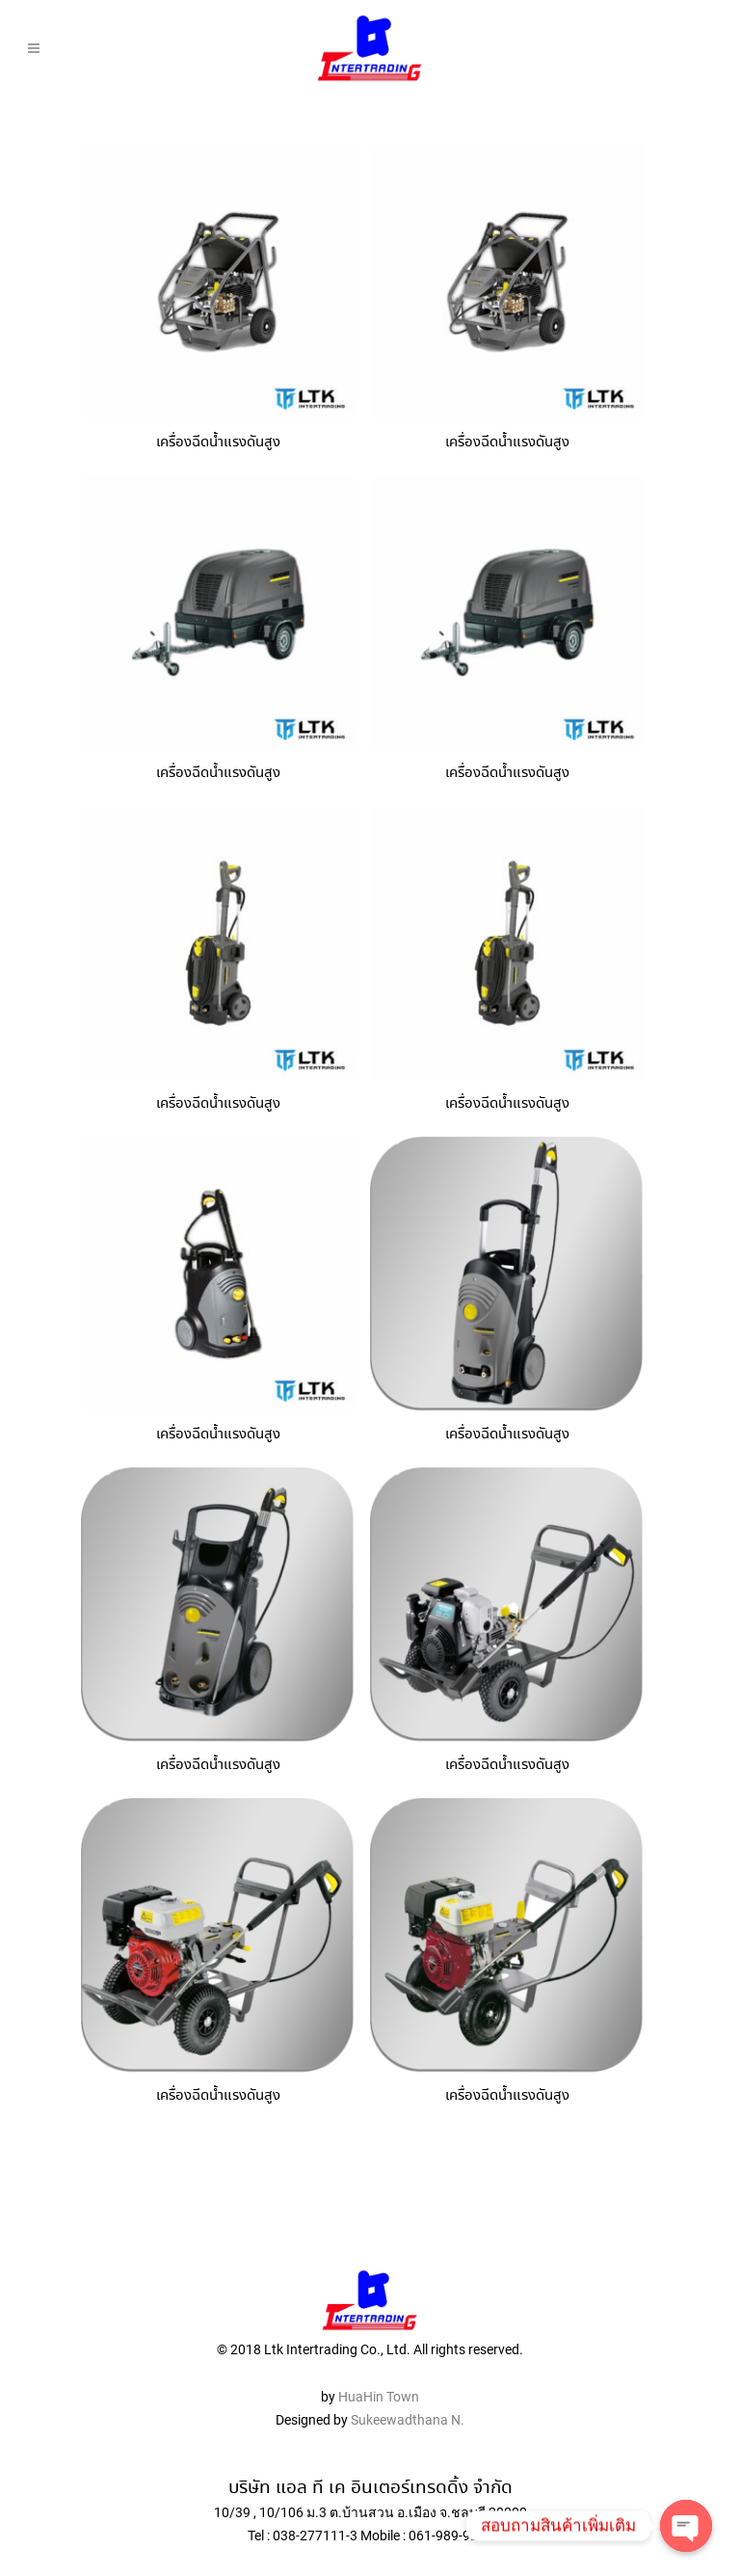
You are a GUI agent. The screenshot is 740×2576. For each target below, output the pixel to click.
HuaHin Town (378, 2361)
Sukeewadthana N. (406, 2384)
